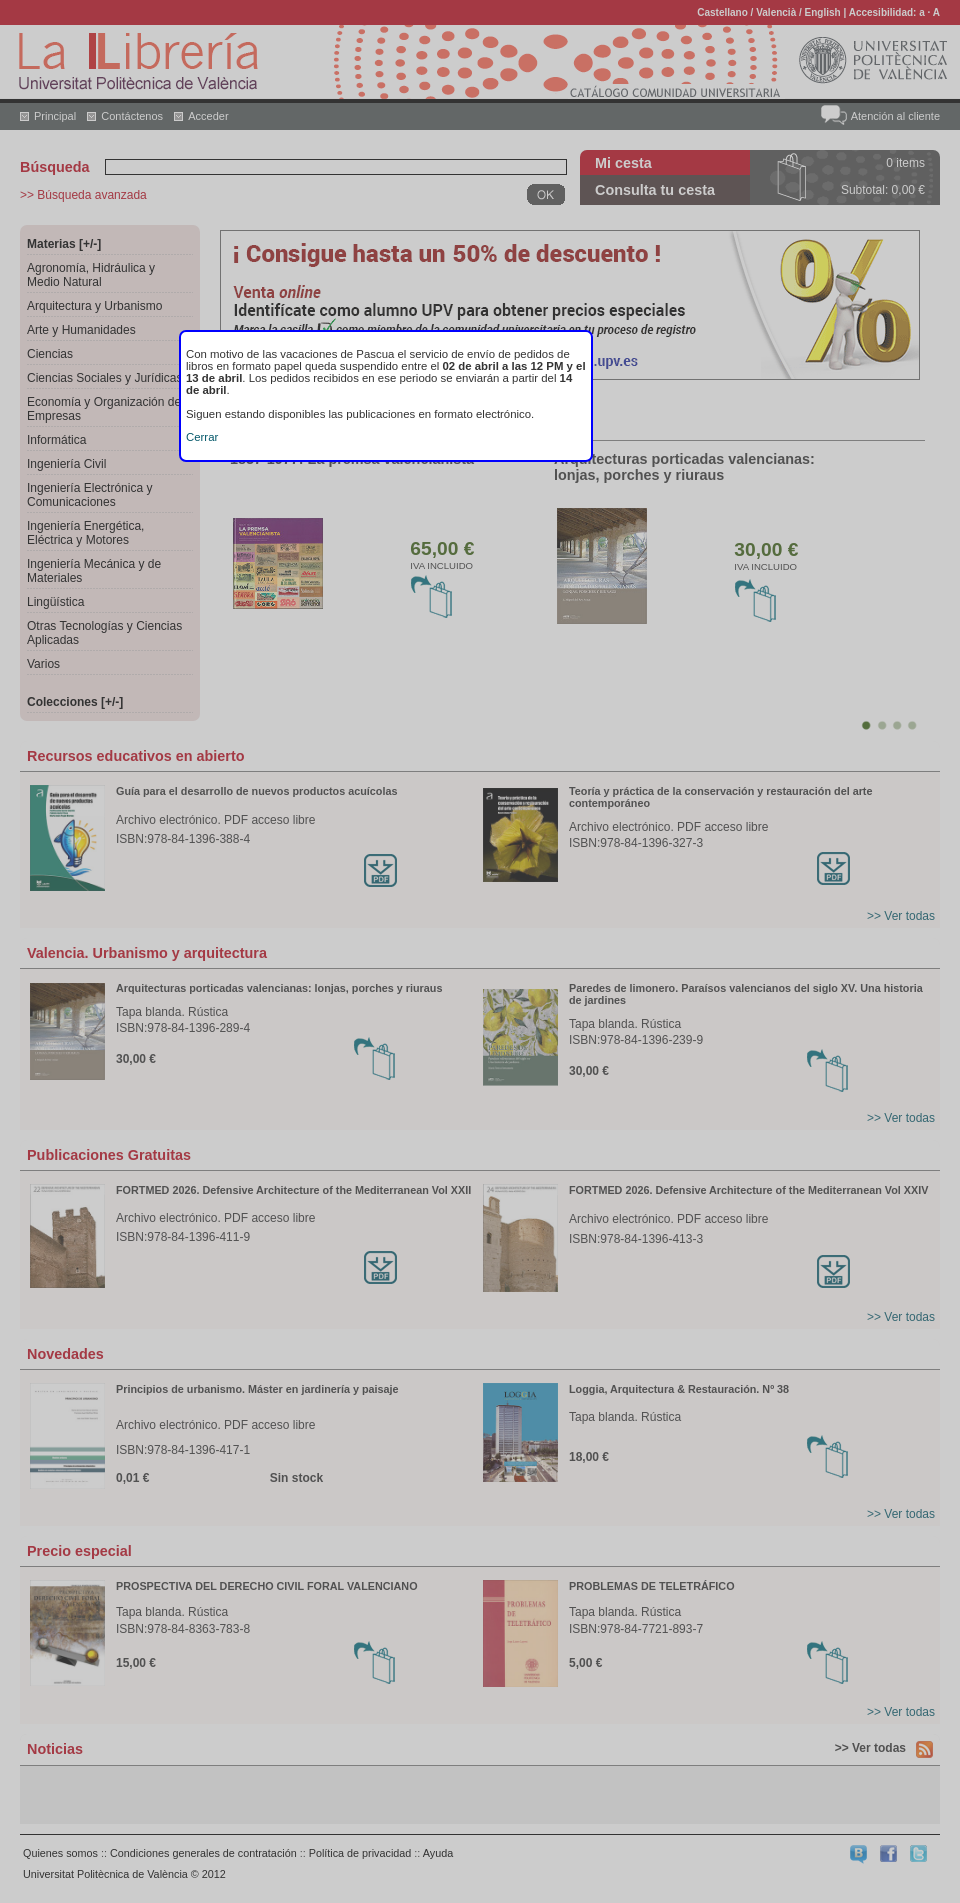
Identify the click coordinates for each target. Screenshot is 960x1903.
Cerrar (202, 437)
